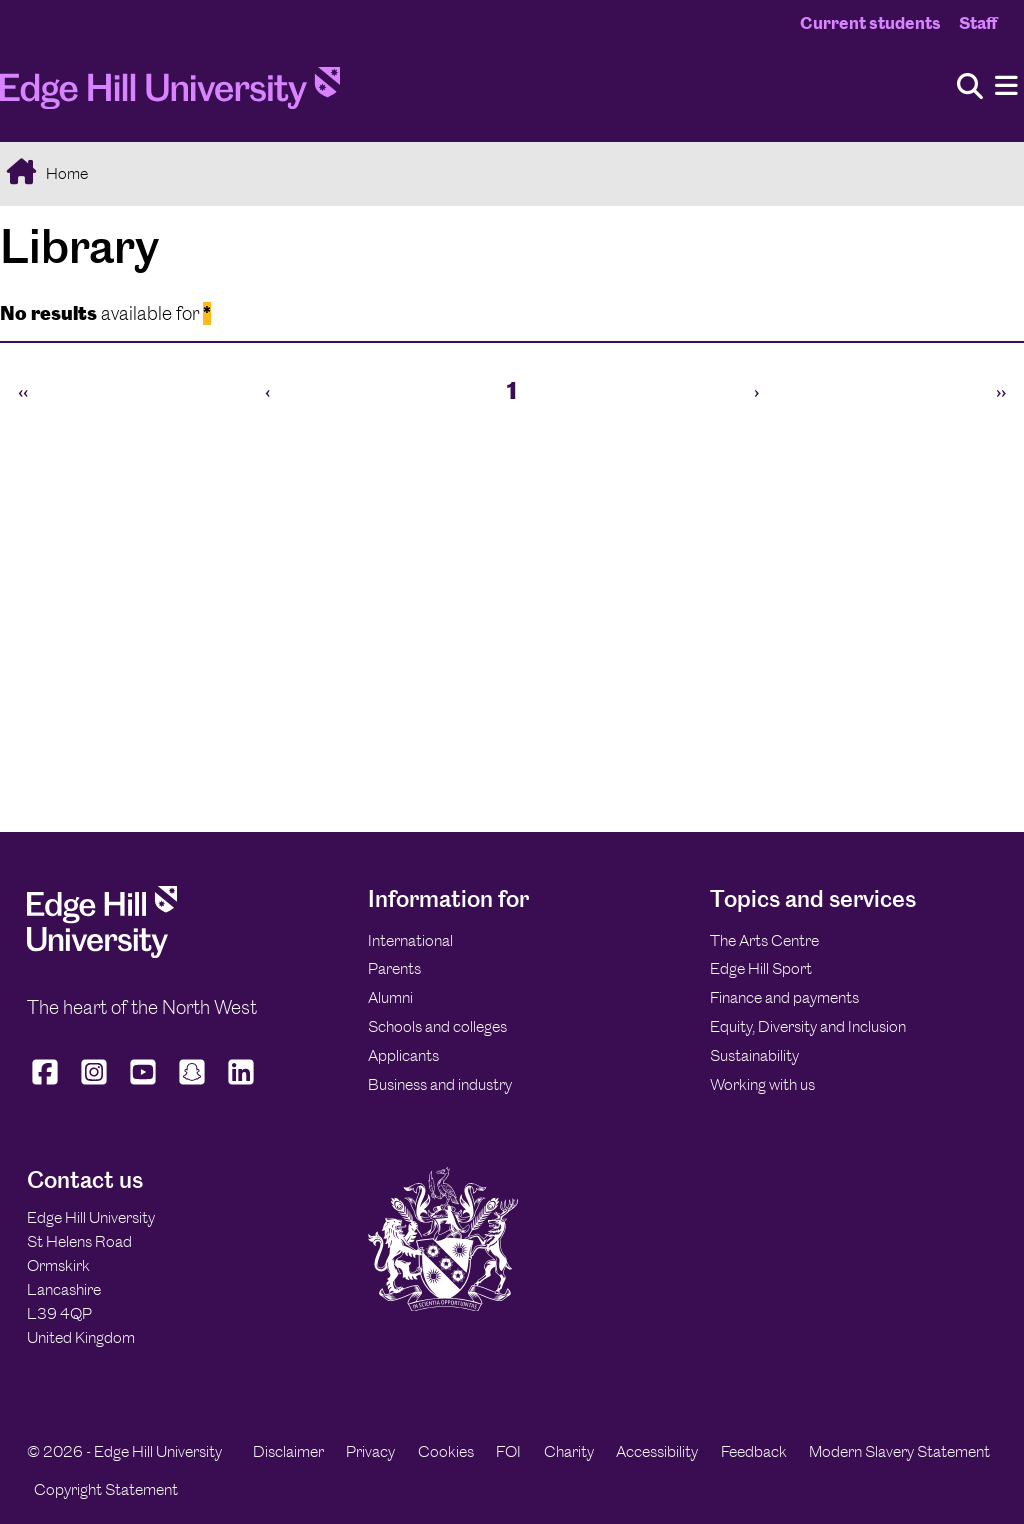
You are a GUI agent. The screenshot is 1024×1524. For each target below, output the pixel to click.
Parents (394, 968)
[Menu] (1006, 86)
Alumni (390, 997)
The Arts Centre (764, 940)
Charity (569, 1451)
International (410, 940)
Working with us (762, 1084)
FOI (508, 1451)
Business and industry (440, 1084)
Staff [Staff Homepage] (978, 23)
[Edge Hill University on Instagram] (94, 1085)
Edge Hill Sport (761, 968)
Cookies (446, 1451)
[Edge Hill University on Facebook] (47, 1085)
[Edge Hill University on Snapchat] (192, 1085)
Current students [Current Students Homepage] (870, 23)
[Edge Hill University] (102, 952)
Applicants (403, 1055)
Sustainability (754, 1055)
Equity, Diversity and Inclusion (808, 1026)
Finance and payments (784, 997)
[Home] (170, 94)
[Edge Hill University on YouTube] (143, 1085)
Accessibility (657, 1451)
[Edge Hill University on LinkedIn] (241, 1085)
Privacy (370, 1451)
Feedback (754, 1451)
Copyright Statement (106, 1489)
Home (65, 173)
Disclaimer (288, 1451)
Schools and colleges (437, 1026)
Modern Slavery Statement (899, 1451)
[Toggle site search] (970, 87)
